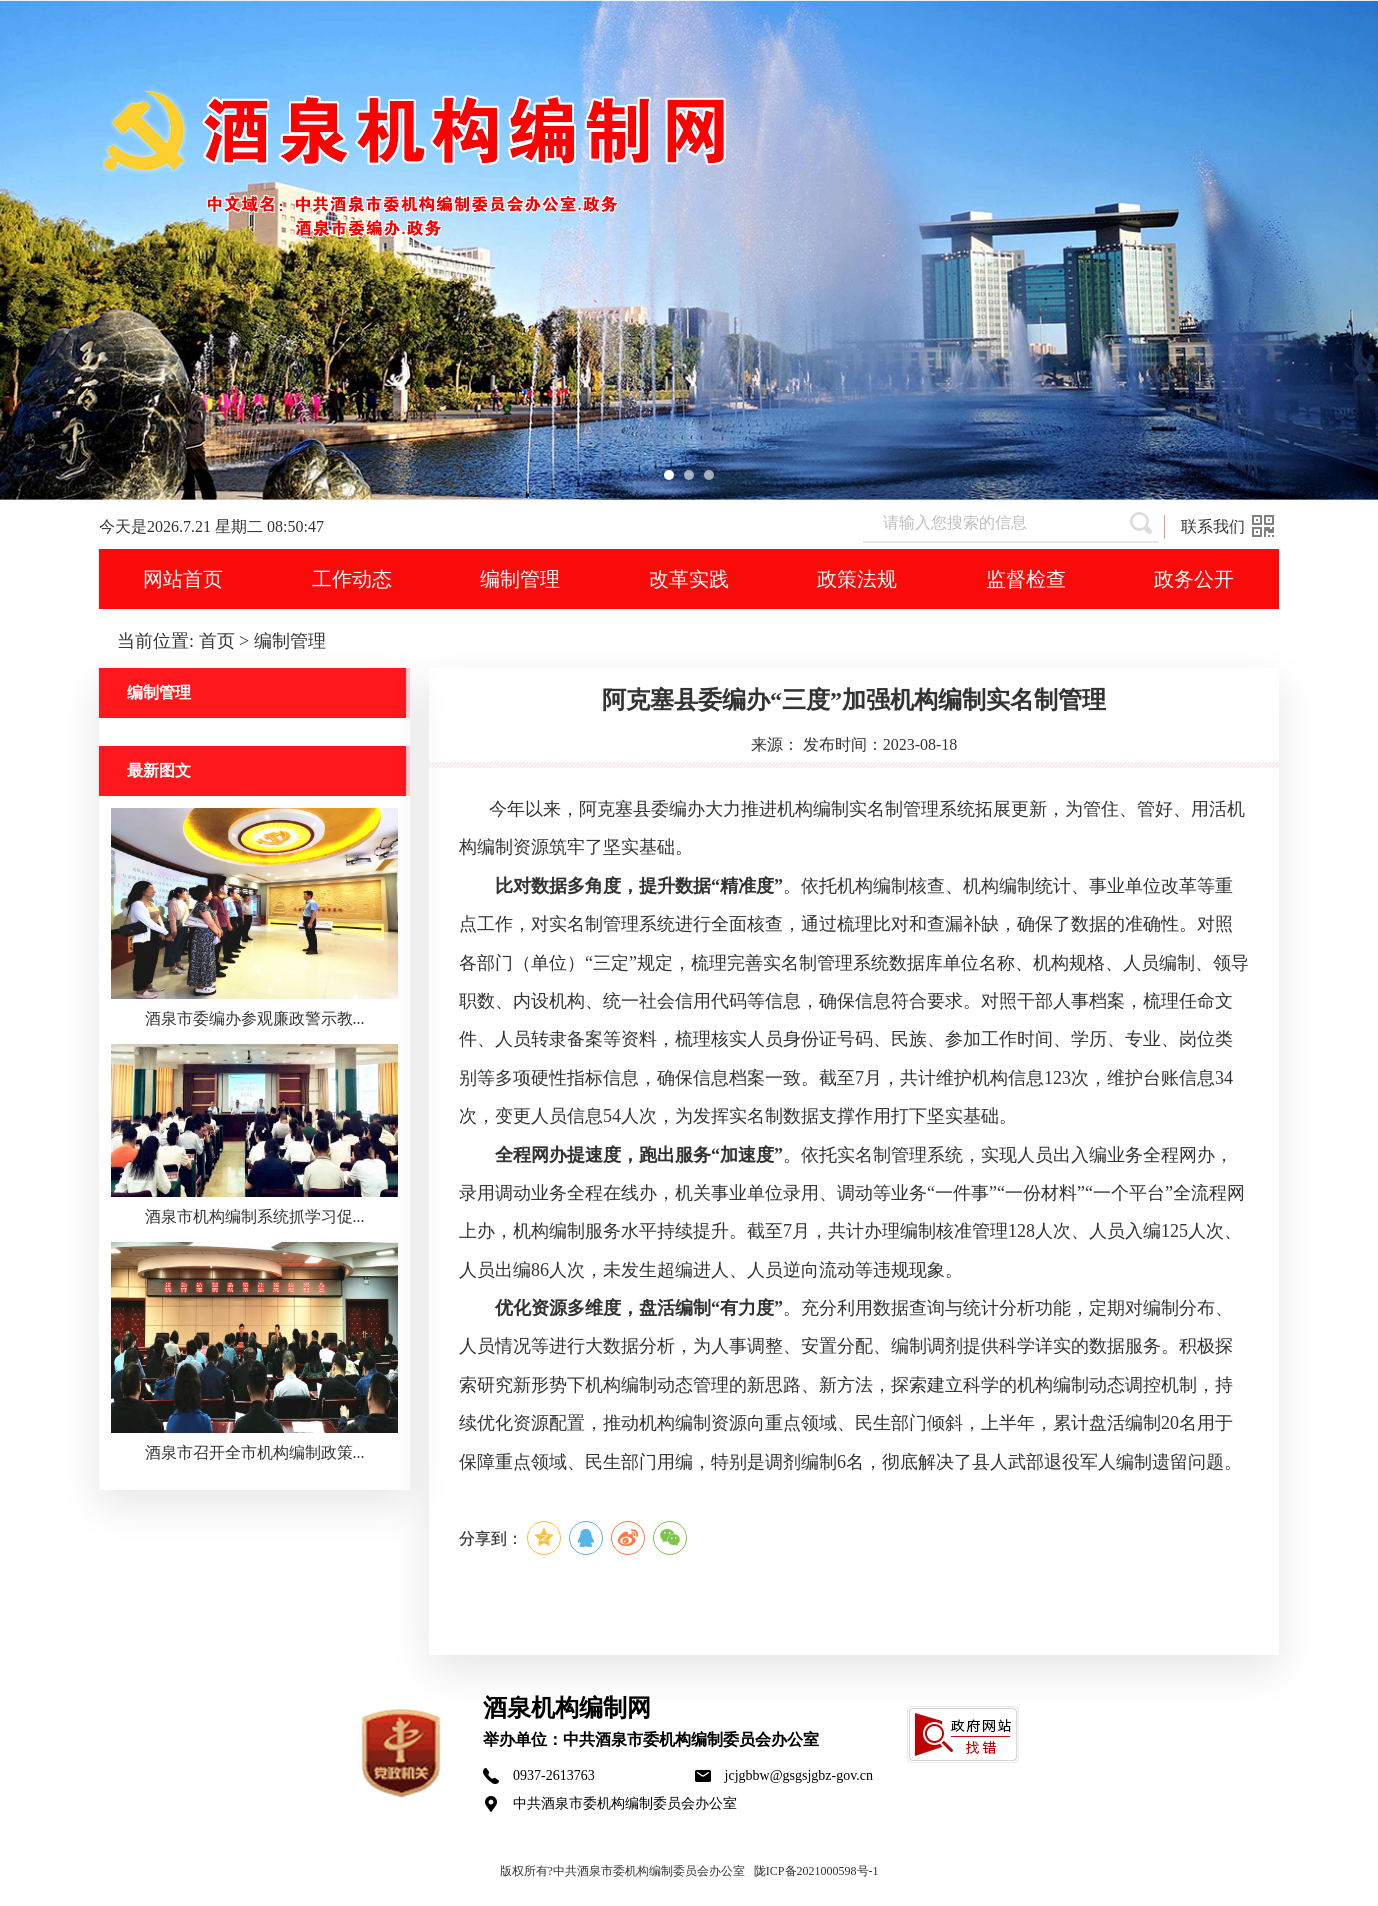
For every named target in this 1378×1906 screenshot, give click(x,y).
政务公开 (1194, 579)
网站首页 (183, 579)
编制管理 (520, 579)
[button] (669, 475)
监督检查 (1026, 579)
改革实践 (689, 579)
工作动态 (352, 579)
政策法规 (857, 579)
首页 (217, 641)
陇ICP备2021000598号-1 (816, 1871)
